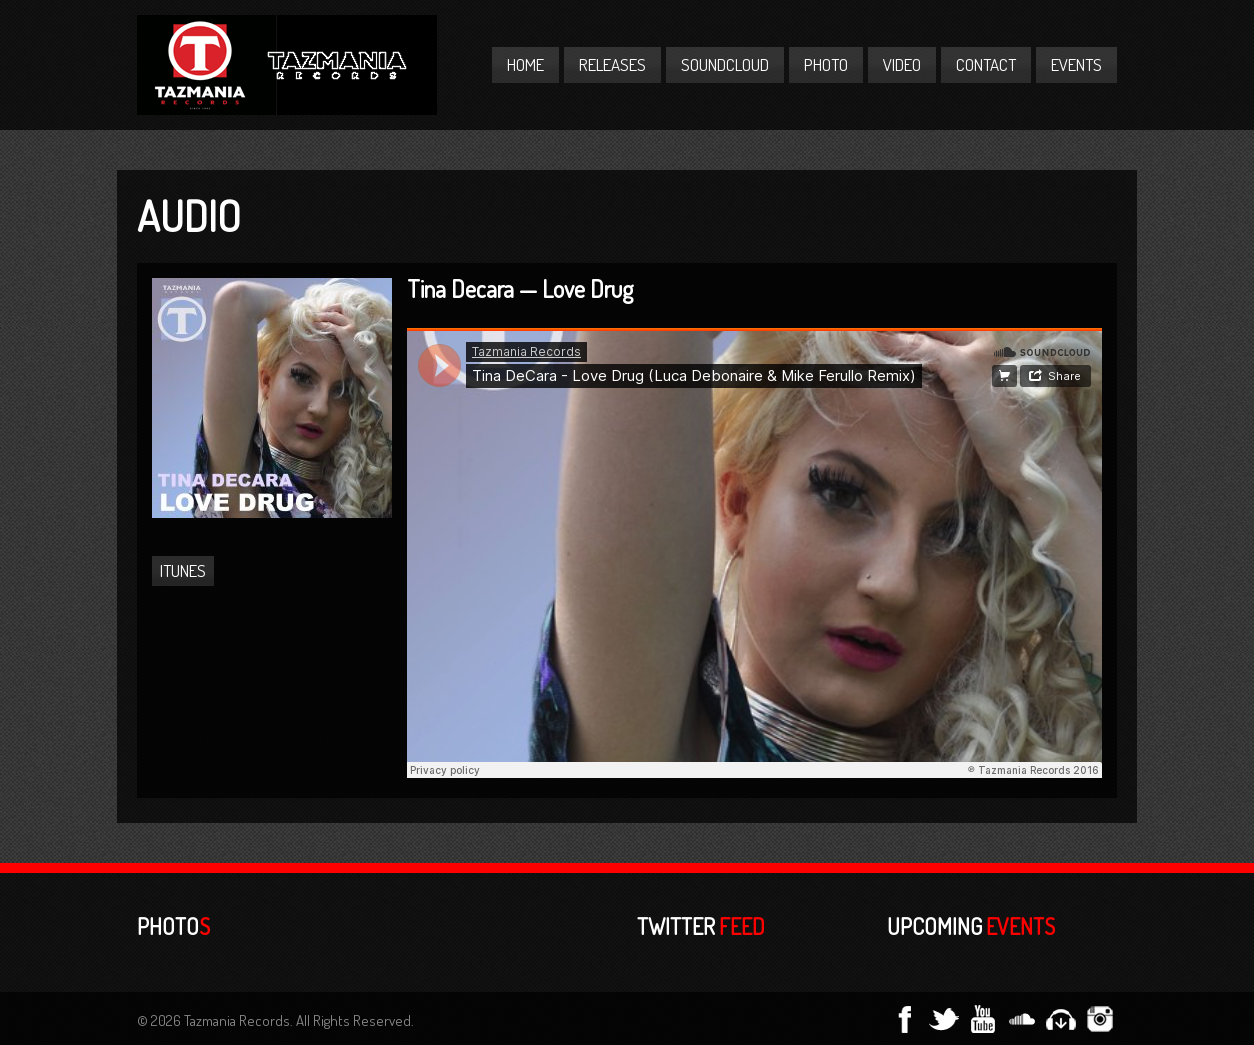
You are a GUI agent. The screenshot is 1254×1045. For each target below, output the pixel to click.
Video (902, 64)
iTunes (183, 570)
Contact (986, 64)
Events (1076, 64)
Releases (612, 64)
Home (525, 64)
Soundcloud (725, 64)
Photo (826, 64)
